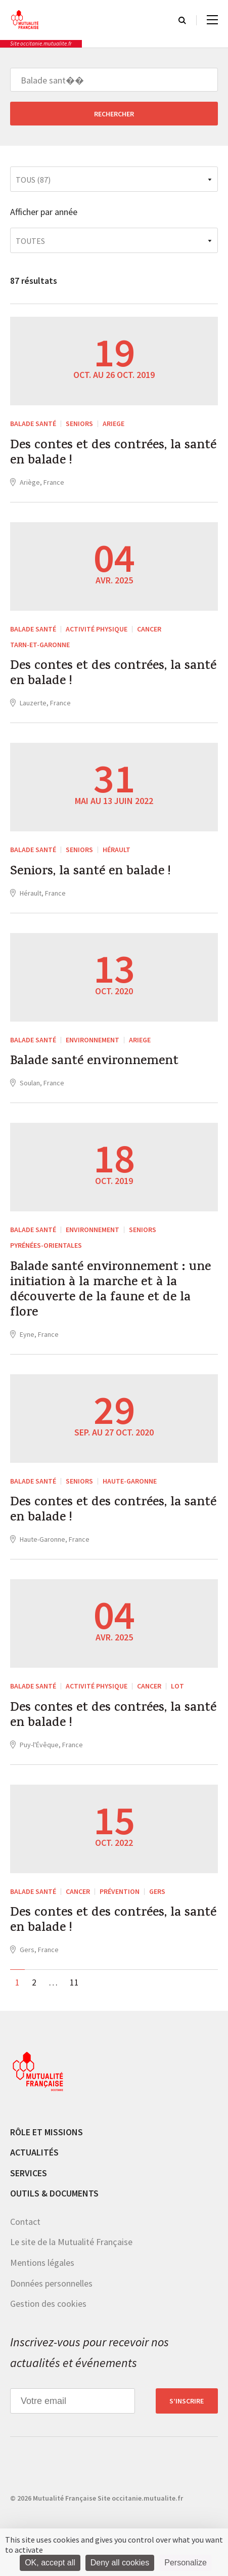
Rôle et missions (46, 2132)
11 (74, 1982)
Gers (157, 1891)
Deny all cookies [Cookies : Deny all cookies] (120, 2562)
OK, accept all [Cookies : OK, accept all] (50, 2562)
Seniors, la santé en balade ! (90, 872)
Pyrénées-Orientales (46, 1245)
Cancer (149, 629)
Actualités (34, 2152)
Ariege (113, 423)
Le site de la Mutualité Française (71, 2242)
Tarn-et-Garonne (40, 644)
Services (28, 2173)
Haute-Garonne (130, 1481)
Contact (25, 2221)
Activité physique (96, 629)
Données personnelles (51, 2283)
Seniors (79, 423)
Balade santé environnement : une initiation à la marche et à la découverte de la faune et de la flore (110, 1290)
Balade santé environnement (94, 1062)
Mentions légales (42, 2262)
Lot (177, 1686)
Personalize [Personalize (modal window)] (185, 2562)
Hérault (116, 849)
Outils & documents (54, 2193)
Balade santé (33, 423)
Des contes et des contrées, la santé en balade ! (113, 454)
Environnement (92, 1039)
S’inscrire (186, 2400)
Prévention (120, 1891)
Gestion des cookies (48, 2303)
